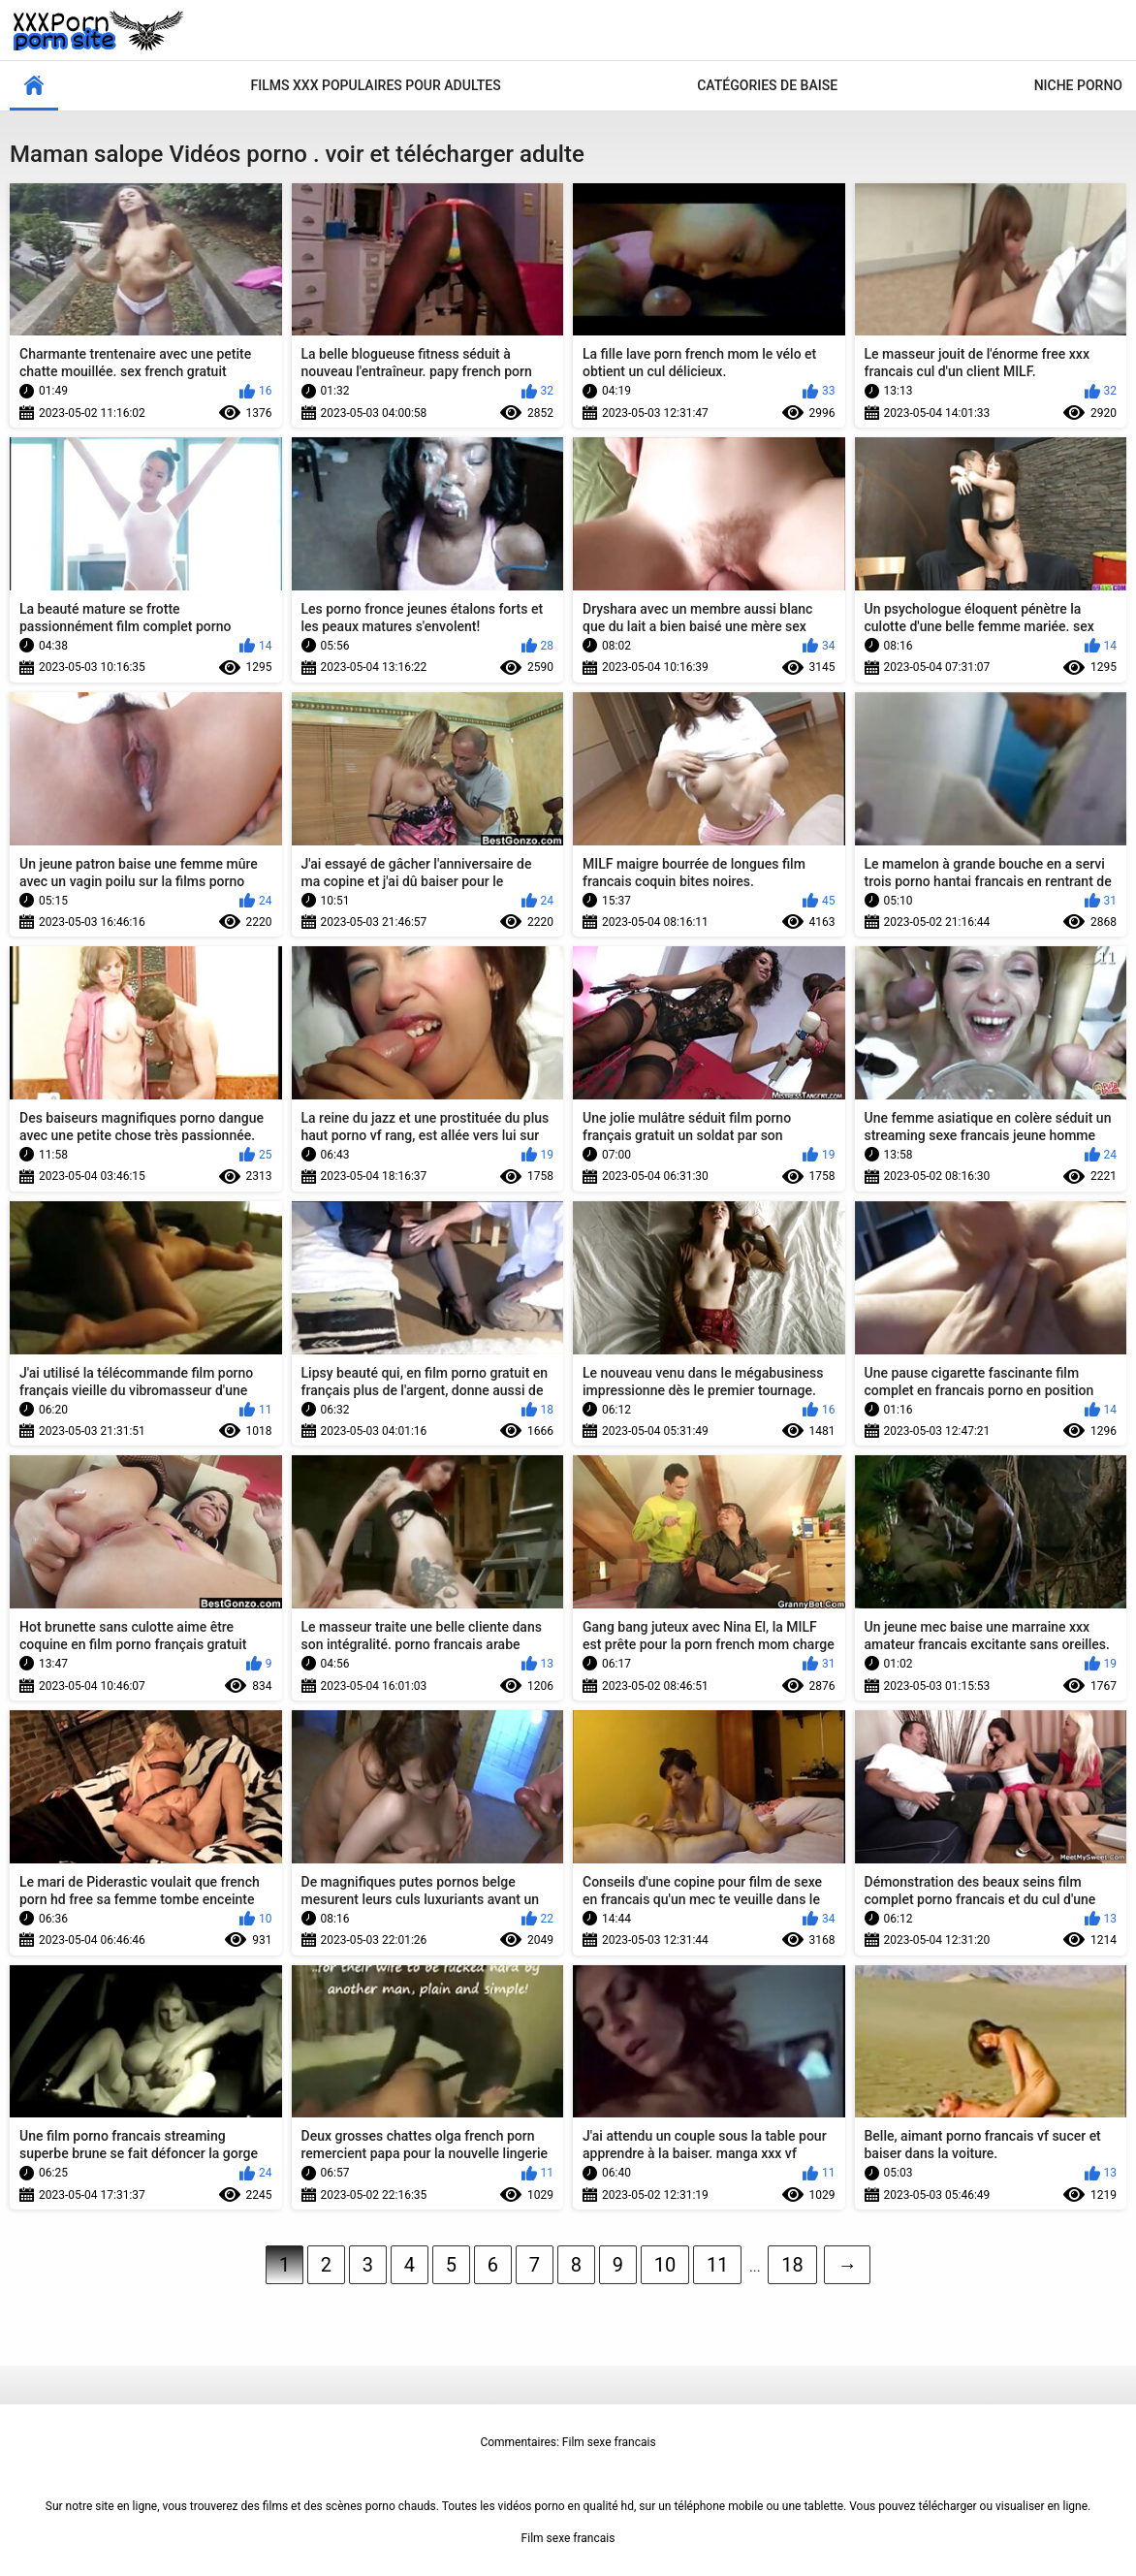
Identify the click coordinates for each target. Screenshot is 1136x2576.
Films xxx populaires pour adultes (376, 85)
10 (665, 2264)
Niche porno (1078, 85)
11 (717, 2264)
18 (792, 2264)
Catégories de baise (767, 85)
